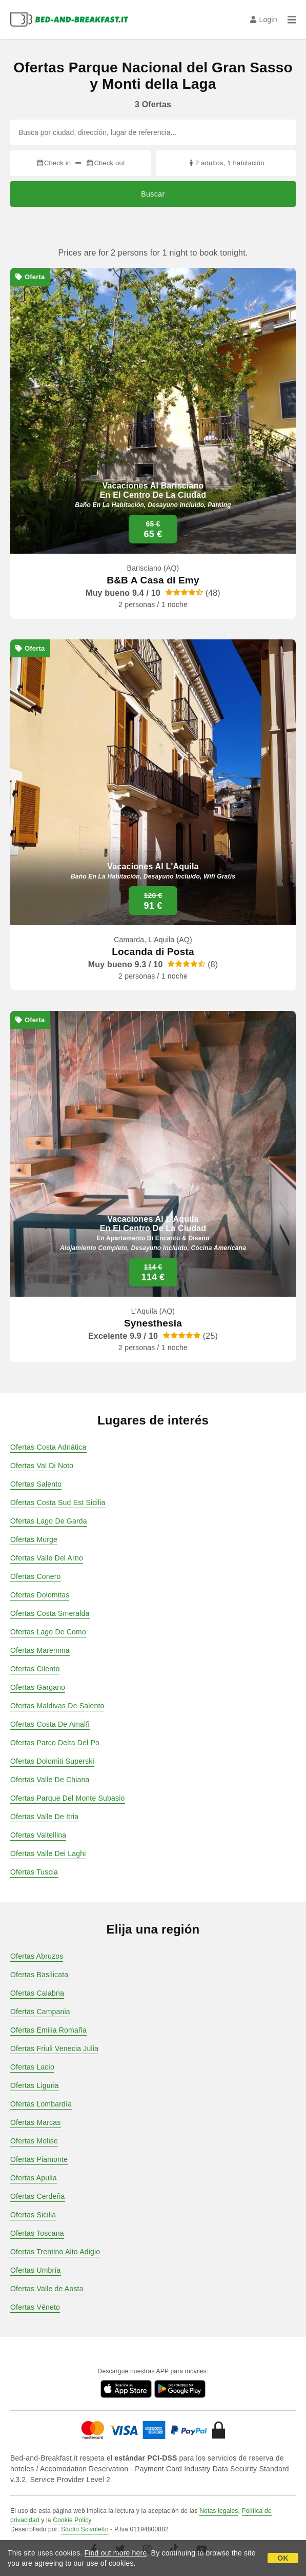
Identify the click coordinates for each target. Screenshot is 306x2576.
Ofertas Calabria (37, 1993)
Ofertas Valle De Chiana (50, 1779)
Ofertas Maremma (40, 1650)
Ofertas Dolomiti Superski (52, 1761)
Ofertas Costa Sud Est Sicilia (58, 1502)
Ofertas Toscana (37, 2233)
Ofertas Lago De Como (48, 1632)
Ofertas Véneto (35, 2307)
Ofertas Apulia (33, 2178)
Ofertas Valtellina (38, 1835)
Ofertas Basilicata (39, 1974)
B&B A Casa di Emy (153, 580)
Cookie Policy (72, 2520)
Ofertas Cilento (34, 1669)
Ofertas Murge (33, 1539)
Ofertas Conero (35, 1576)
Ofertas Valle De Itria (44, 1816)
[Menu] (292, 19)
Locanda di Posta (153, 951)
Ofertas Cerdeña (37, 2196)
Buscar (153, 194)
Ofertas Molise (34, 2141)
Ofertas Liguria (34, 2085)
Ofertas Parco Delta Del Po (54, 1743)
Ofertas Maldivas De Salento (57, 1706)
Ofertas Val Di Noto (41, 1465)
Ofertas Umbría (35, 2270)
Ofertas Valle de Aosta (47, 2289)
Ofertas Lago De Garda (48, 1521)
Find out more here (116, 2553)
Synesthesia (153, 1323)
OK (282, 2558)
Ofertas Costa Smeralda (50, 1613)
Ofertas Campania (40, 2011)
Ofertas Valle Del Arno (46, 1558)
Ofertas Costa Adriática (48, 1447)
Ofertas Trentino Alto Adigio (55, 2252)
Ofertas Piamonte (39, 2159)
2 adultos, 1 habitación (225, 163)
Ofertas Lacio (32, 2067)
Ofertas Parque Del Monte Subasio (67, 1798)
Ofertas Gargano (37, 1687)
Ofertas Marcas (35, 2122)
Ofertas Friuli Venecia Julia (54, 2048)
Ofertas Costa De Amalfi (50, 1724)
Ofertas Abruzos (36, 1956)
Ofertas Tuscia (34, 1872)
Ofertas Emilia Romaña (48, 2030)
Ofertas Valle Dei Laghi (48, 1853)
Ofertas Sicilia (33, 2215)
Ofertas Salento (36, 1484)
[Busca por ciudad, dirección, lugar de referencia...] (153, 132)
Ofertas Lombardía (41, 2104)
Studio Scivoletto (85, 2529)
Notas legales (218, 2510)
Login (263, 19)
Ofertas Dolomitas (39, 1595)
